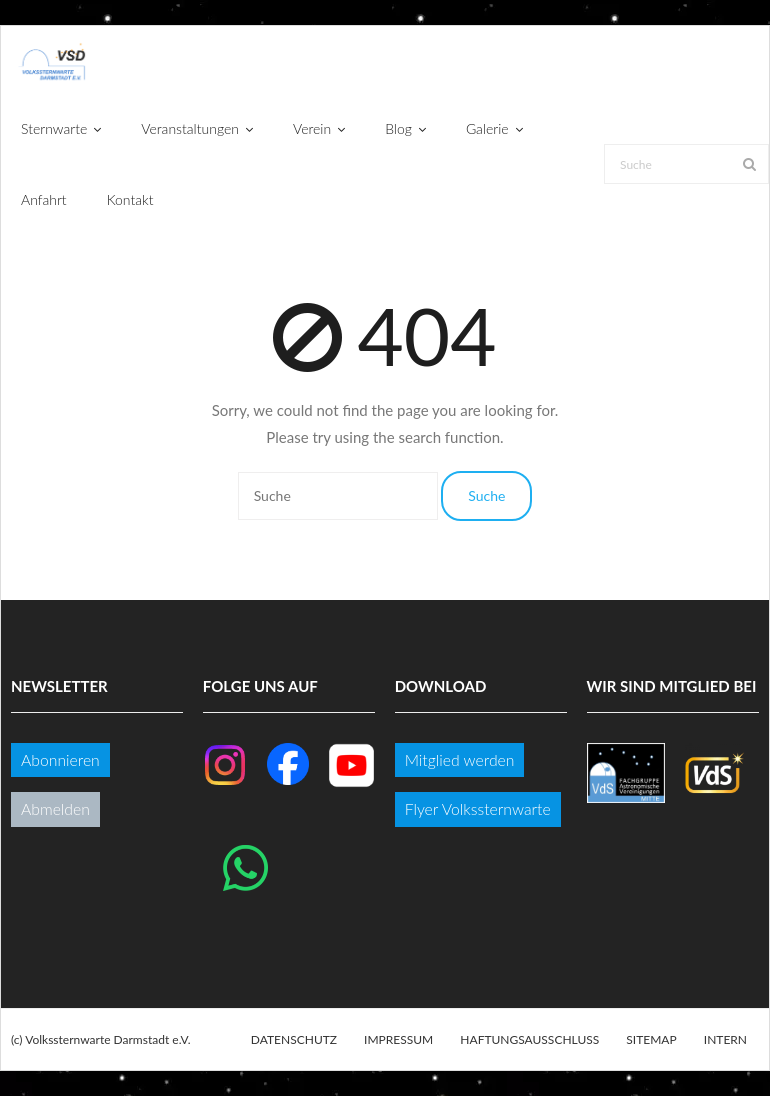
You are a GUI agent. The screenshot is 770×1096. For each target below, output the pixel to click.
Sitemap (651, 1039)
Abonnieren (60, 759)
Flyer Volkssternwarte (478, 808)
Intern (725, 1039)
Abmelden (55, 808)
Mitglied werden (460, 759)
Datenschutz (294, 1039)
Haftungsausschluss (529, 1039)
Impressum (398, 1039)
